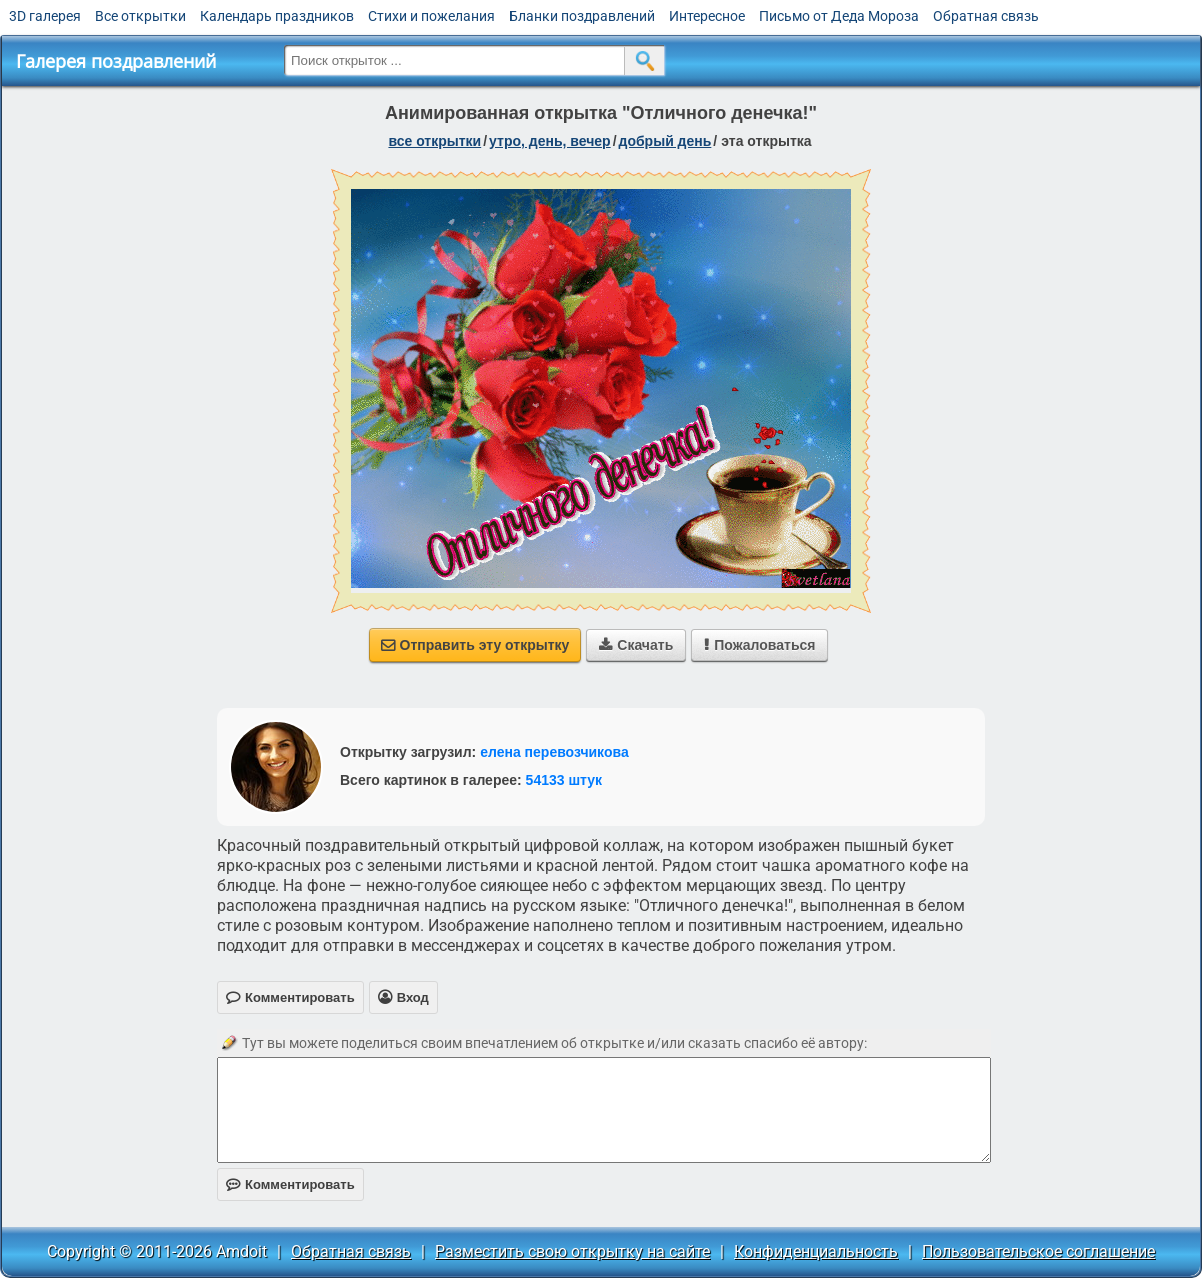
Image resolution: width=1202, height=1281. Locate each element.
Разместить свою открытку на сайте (572, 1251)
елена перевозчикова (554, 752)
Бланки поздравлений (582, 16)
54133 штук (564, 780)
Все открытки (140, 16)
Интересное (707, 16)
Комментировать (290, 1184)
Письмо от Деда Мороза (839, 16)
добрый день (665, 141)
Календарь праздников (277, 16)
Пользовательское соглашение (1038, 1251)
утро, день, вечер (550, 141)
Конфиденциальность (816, 1251)
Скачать (636, 645)
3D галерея (45, 16)
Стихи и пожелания (431, 16)
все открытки (434, 141)
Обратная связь (986, 16)
